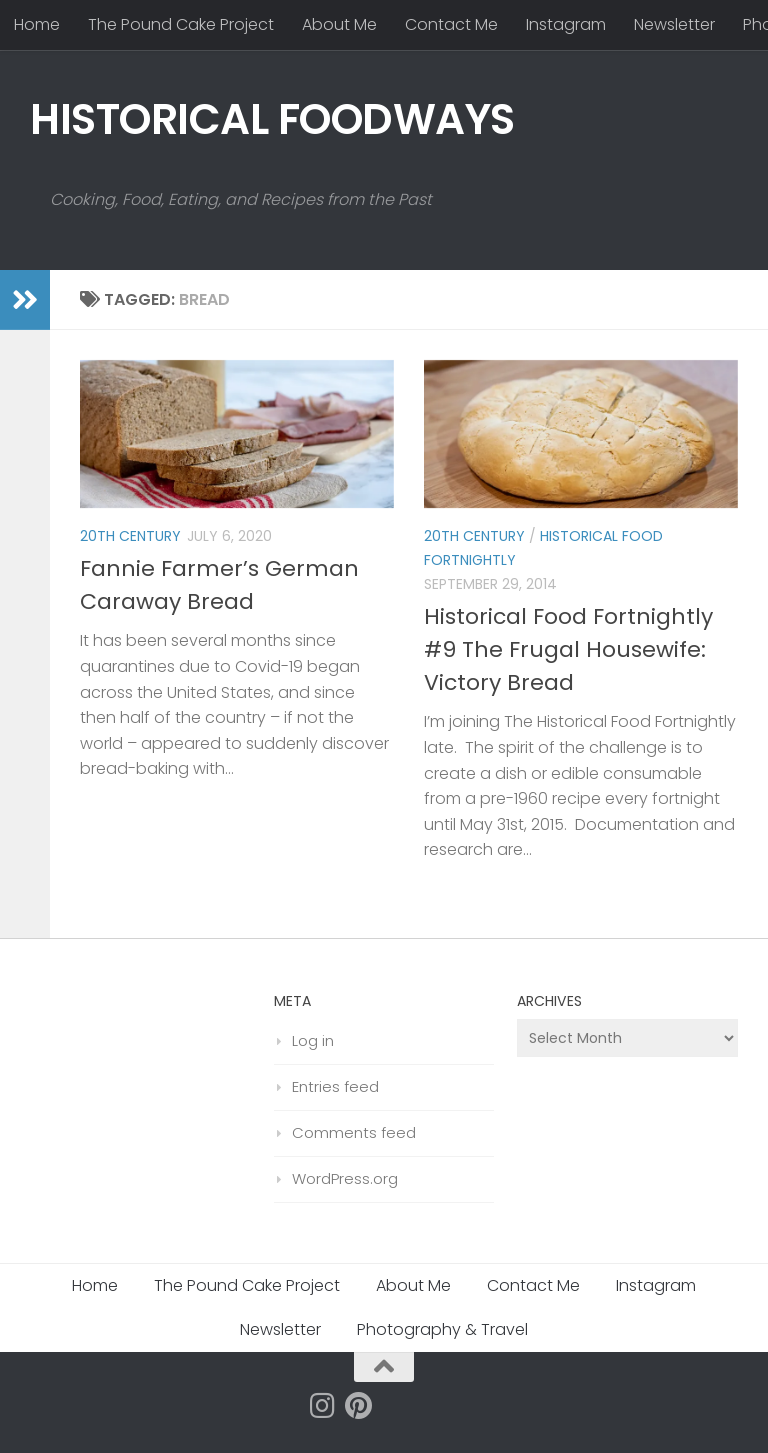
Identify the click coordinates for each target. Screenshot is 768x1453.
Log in (313, 1040)
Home (37, 24)
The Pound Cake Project (181, 24)
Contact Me (451, 24)
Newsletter (674, 24)
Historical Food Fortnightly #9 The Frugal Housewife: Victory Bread (568, 649)
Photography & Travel (442, 1329)
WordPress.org (345, 1178)
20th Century (130, 536)
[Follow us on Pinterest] (359, 1406)
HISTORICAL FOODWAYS (272, 119)
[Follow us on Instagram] (323, 1406)
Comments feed (354, 1132)
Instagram (566, 24)
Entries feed (335, 1086)
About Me (339, 24)
